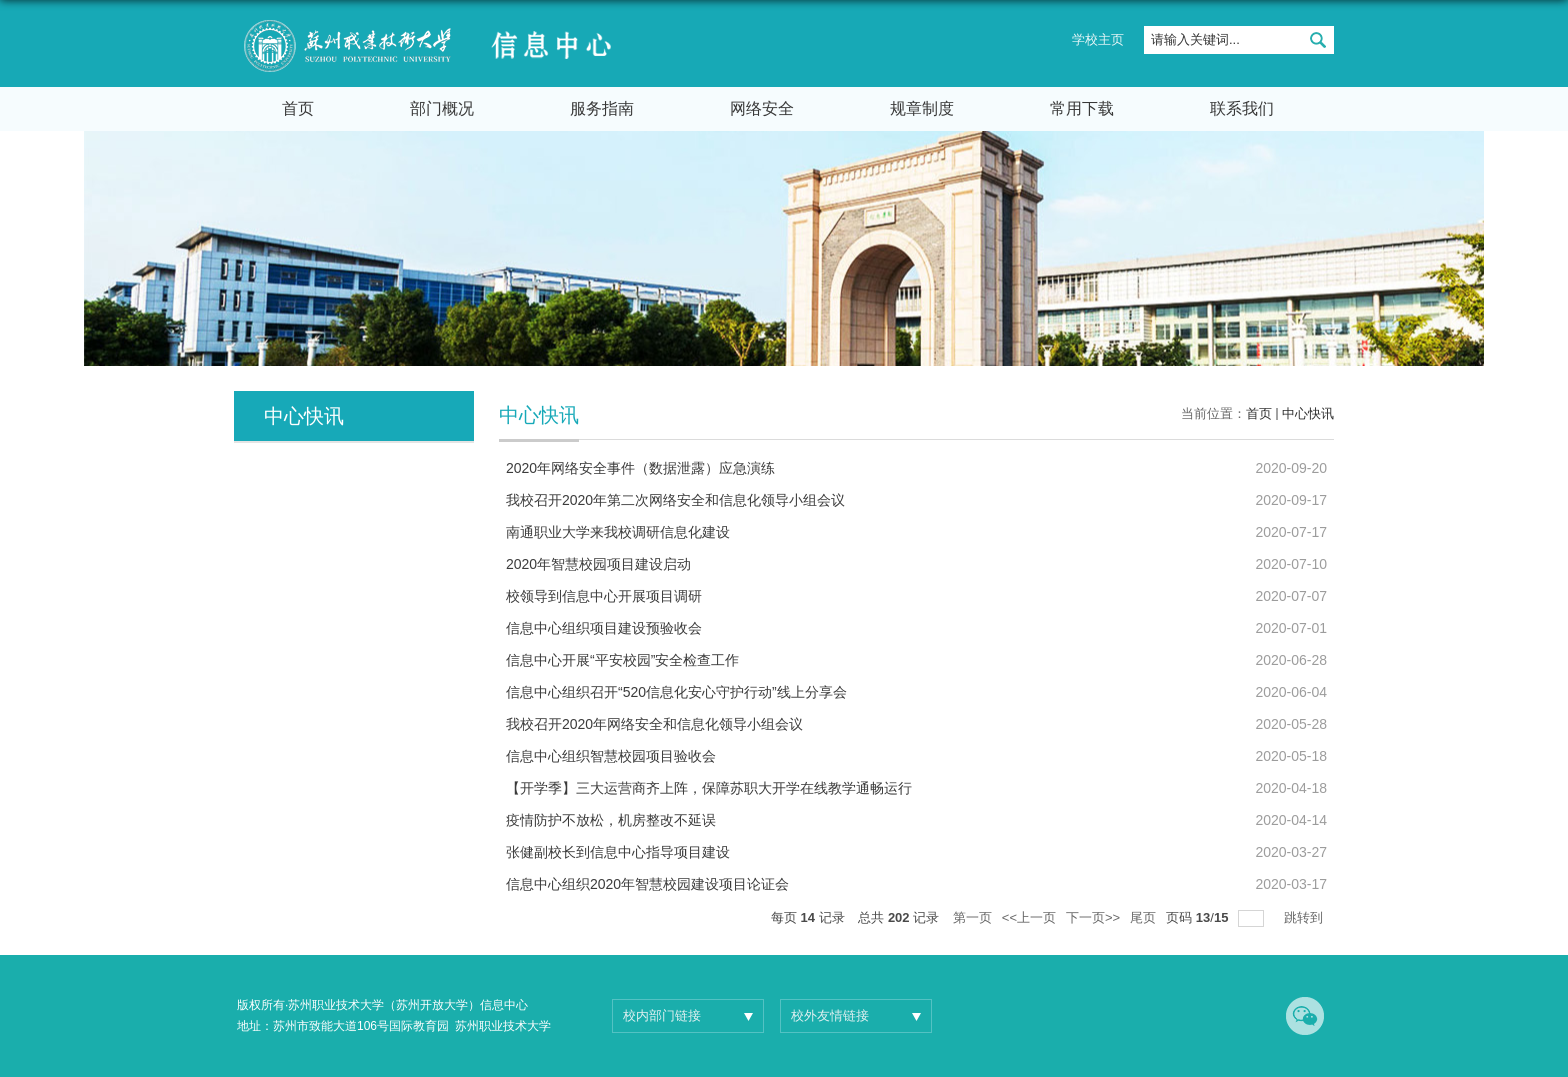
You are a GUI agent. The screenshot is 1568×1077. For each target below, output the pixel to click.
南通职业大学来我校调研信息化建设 (618, 532)
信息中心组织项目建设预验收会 (604, 628)
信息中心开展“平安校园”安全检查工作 (622, 660)
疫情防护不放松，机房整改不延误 (611, 820)
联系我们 (1242, 108)
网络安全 (762, 108)
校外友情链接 (830, 1015)
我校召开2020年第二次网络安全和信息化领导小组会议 (675, 500)
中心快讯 (1308, 413)
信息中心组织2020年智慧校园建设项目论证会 (647, 884)
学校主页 (1098, 39)
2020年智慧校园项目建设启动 (598, 564)
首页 (298, 108)
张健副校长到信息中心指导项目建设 (618, 852)
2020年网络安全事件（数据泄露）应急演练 (640, 468)
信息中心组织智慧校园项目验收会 (611, 756)
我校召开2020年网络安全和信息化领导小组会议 (654, 724)
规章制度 (922, 108)
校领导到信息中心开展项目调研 (604, 596)
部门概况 (442, 108)
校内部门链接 (662, 1015)
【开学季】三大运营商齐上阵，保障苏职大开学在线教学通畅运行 (709, 788)
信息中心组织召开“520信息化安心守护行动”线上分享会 (676, 692)
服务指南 (602, 108)
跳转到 (1305, 917)
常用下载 (1082, 108)
